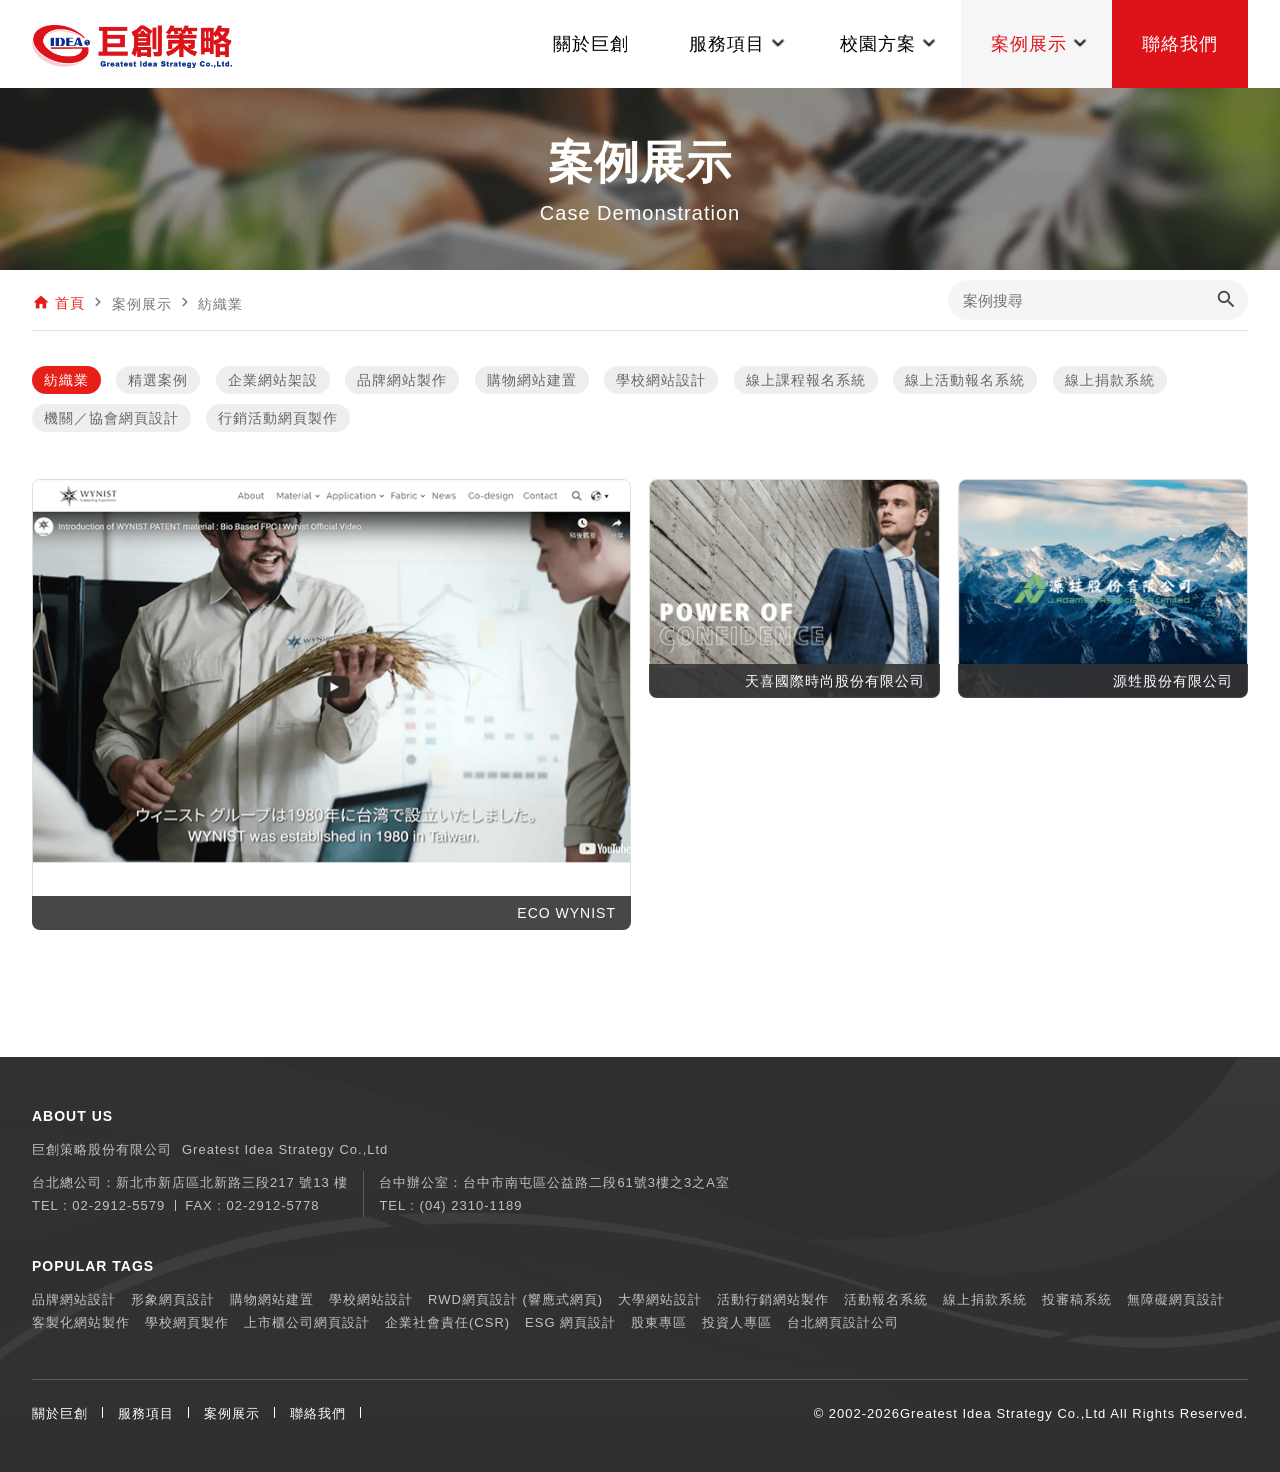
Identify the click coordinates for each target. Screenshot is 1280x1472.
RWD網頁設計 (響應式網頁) (515, 1299)
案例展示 (232, 1413)
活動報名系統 (886, 1299)
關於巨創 (60, 1413)
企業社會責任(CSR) (447, 1322)
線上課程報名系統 (806, 380)
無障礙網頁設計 (1176, 1299)
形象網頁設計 (173, 1299)
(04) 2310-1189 (471, 1205)
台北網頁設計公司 (843, 1322)
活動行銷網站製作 (773, 1299)
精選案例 (158, 380)
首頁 (70, 304)
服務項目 (146, 1413)
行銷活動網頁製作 (278, 418)
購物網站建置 (532, 380)
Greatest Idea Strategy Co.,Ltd (1003, 1413)
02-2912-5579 (118, 1205)
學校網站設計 (661, 380)
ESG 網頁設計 (570, 1322)
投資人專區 (737, 1322)
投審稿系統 (1077, 1299)
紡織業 (66, 380)
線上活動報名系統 (965, 380)
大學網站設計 (660, 1299)
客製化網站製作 (81, 1322)
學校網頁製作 (187, 1322)
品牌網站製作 (402, 380)
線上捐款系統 (1110, 380)
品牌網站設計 (74, 1299)
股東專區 (659, 1322)
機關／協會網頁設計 (111, 418)
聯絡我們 (318, 1413)
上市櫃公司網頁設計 (307, 1322)
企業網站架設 (273, 380)
